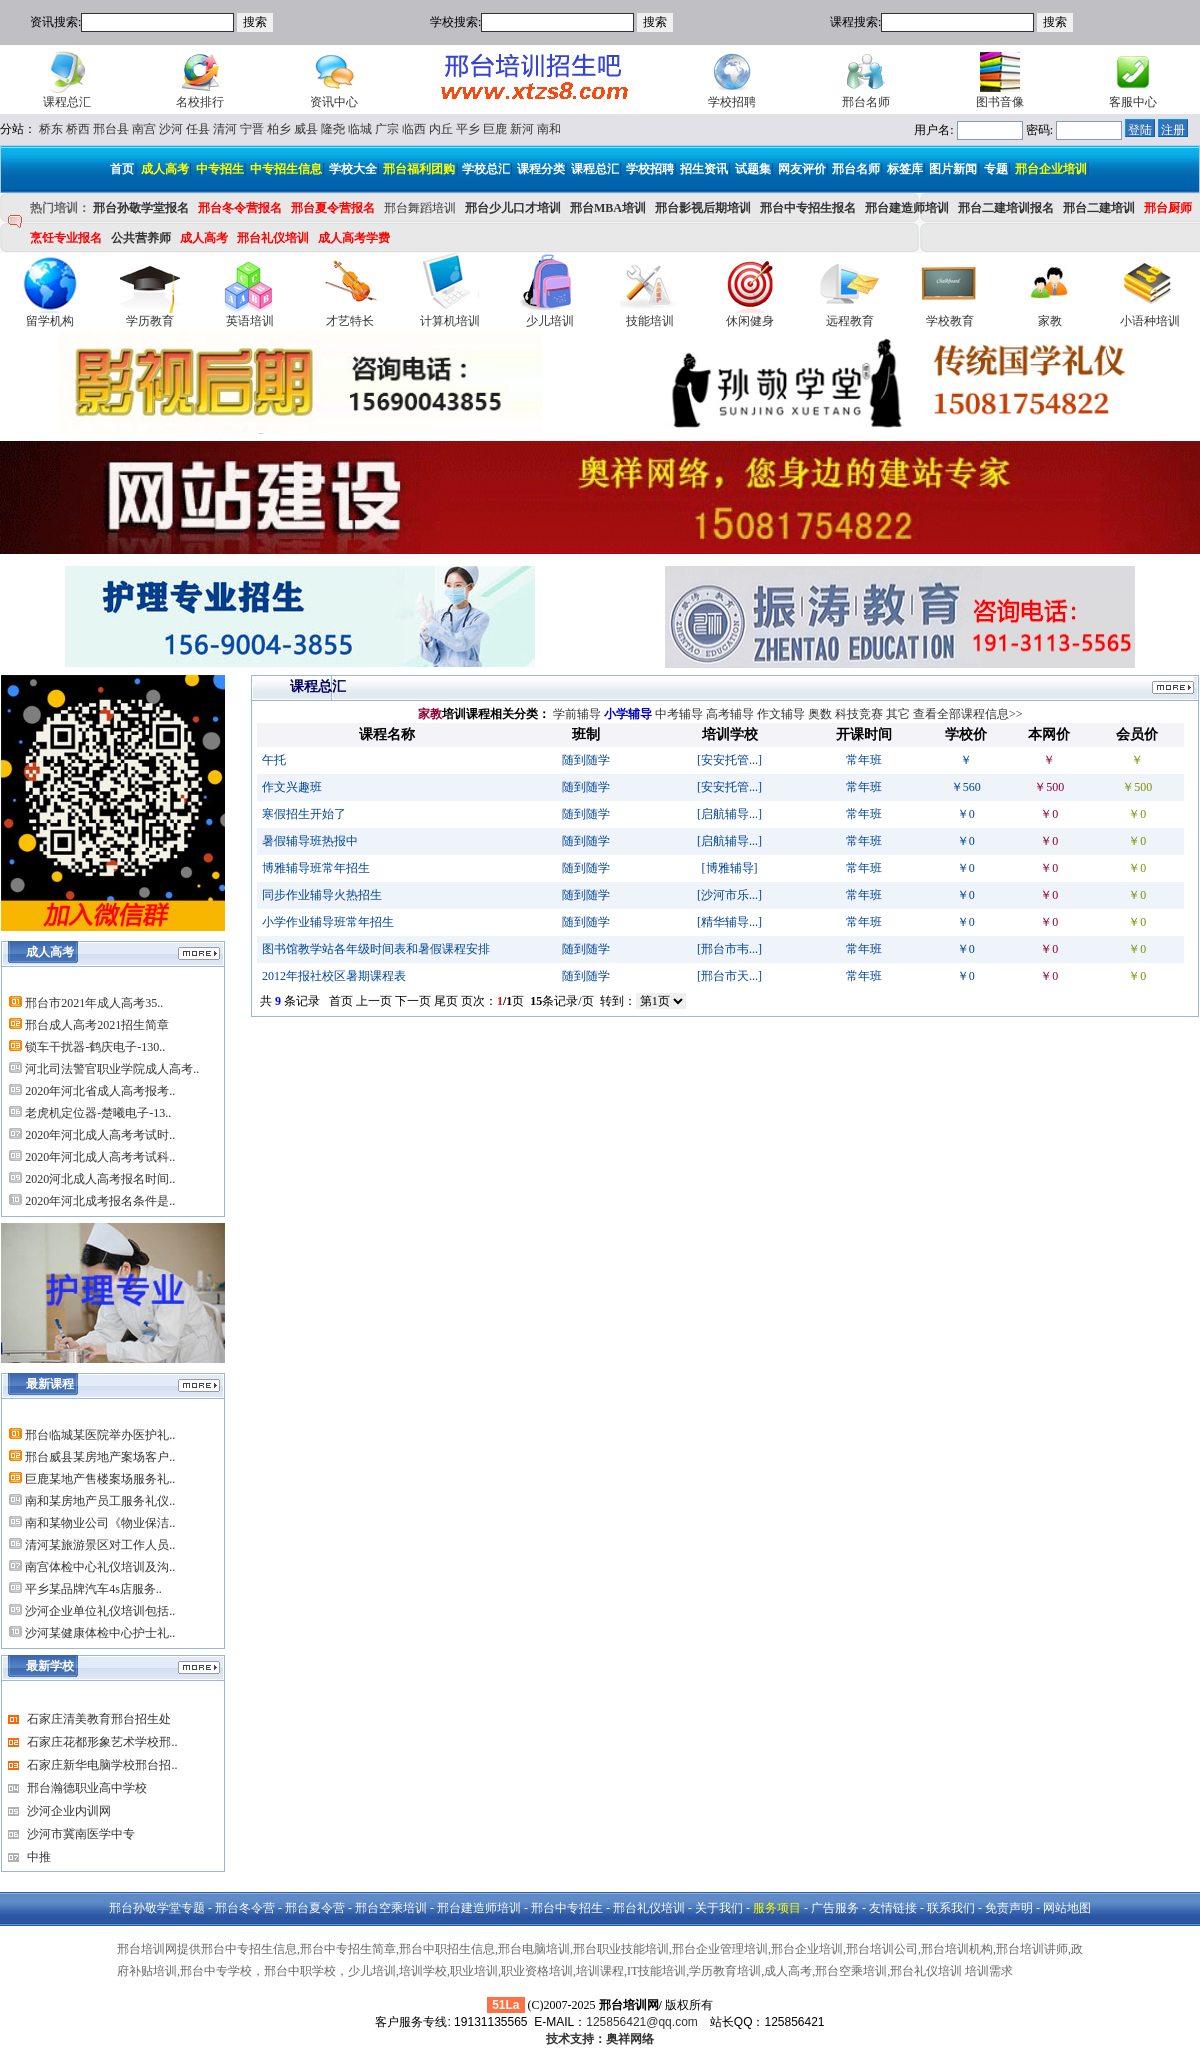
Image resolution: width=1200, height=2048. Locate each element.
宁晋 (252, 129)
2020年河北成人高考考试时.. (100, 1135)
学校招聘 (732, 102)
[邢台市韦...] (729, 949)
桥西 (78, 129)
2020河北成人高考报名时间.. (100, 1179)
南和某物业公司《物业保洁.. (100, 1523)
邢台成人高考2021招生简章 (97, 1025)
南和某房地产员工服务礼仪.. (100, 1501)
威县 (306, 129)
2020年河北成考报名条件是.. (100, 1201)
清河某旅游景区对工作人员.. (100, 1545)
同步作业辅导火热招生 (322, 895)
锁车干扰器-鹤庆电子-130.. (95, 1047)
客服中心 (1133, 102)
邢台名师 (866, 102)
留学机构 (50, 321)
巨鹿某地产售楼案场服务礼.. (100, 1479)
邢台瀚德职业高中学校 (87, 1788)
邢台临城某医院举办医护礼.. (100, 1435)
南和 (549, 129)
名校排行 (200, 102)
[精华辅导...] (729, 922)
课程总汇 (67, 102)
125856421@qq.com (642, 2022)
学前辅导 (577, 714)
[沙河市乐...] (729, 895)
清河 (225, 129)
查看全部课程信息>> (968, 714)
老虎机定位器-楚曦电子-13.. (98, 1113)
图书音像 (1000, 102)
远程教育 (850, 321)
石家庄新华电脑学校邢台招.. (102, 1765)
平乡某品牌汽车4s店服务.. (93, 1589)
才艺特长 (350, 321)
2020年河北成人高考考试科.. (100, 1157)
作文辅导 (781, 714)
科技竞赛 (859, 714)
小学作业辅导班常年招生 (328, 922)
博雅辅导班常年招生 (316, 868)
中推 (39, 1857)
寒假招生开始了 (304, 814)
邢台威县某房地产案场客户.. (100, 1457)
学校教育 (950, 321)
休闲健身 (750, 321)
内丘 (441, 129)
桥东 (51, 129)
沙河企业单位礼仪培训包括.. (100, 1611)
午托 (274, 760)
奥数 (820, 714)
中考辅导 (679, 714)
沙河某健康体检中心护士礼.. (100, 1633)
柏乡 (279, 129)
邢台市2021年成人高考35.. (94, 1003)
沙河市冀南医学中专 (81, 1834)
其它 (898, 714)
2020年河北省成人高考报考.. (100, 1091)
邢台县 (111, 129)
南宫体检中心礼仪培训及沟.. (100, 1567)
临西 (414, 129)
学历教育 (150, 321)
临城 (360, 129)
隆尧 (333, 129)
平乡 (468, 129)
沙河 (171, 129)
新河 (522, 129)
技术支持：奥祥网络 (600, 2039)
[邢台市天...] (729, 976)
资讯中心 (334, 102)
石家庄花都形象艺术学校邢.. (102, 1742)
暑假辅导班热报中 (310, 841)
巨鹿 (495, 129)
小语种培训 (1150, 321)
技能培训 (650, 321)
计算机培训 (450, 321)
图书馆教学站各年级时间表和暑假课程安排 (376, 949)
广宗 (387, 129)
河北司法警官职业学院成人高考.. (112, 1069)
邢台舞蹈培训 (420, 208)
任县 (198, 129)
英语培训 (250, 321)
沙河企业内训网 (69, 1811)
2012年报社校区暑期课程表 (334, 976)
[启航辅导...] (729, 814)
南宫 (144, 129)
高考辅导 (730, 714)
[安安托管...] (729, 760)
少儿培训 (550, 321)
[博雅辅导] (730, 868)
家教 (1050, 321)
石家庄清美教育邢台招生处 (99, 1719)
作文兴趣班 (292, 787)
